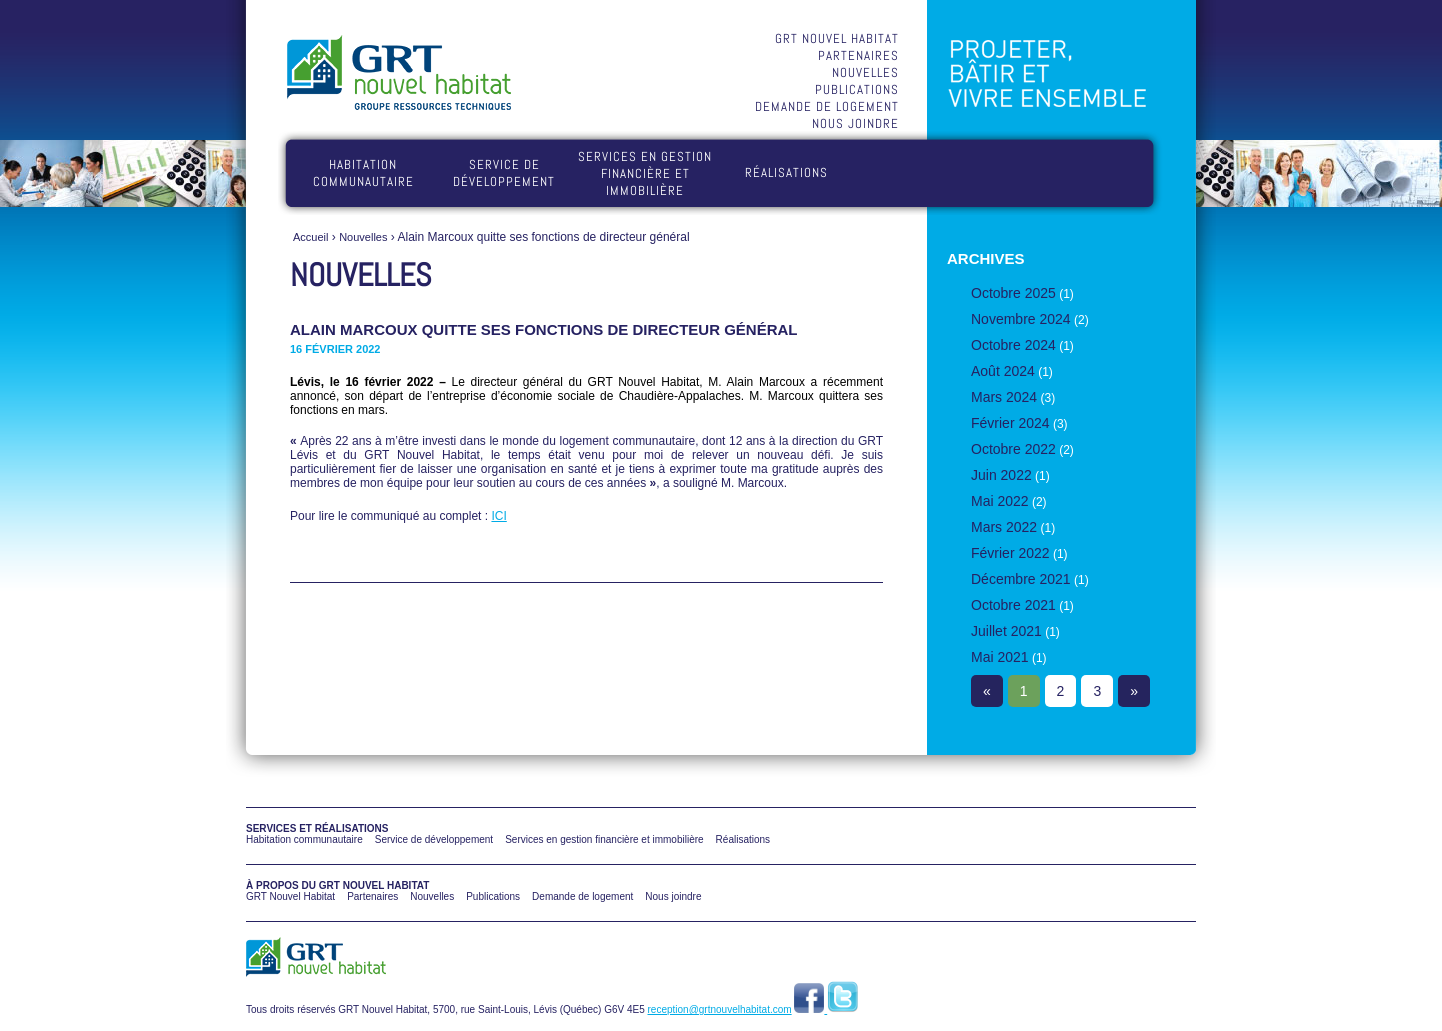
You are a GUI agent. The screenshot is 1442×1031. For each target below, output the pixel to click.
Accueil (310, 237)
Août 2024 (1003, 371)
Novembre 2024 (1021, 319)
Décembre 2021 (1021, 579)
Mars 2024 (1004, 397)
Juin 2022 (1001, 475)
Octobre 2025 (1013, 293)
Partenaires (858, 55)
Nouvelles (865, 72)
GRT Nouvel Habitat (837, 38)
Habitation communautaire (363, 173)
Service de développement (504, 173)
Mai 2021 (1000, 657)
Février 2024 (1010, 423)
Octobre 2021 (1013, 605)
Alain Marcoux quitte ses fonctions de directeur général (544, 329)
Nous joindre (855, 123)
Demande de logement (827, 106)
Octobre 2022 (1013, 449)
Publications (857, 89)
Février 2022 (1010, 553)
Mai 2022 (1000, 501)
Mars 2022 (1004, 527)
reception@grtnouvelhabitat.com (720, 1009)
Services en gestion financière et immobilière (645, 173)
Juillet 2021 (1006, 631)
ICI (498, 516)
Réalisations (786, 172)
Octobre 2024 (1013, 345)
